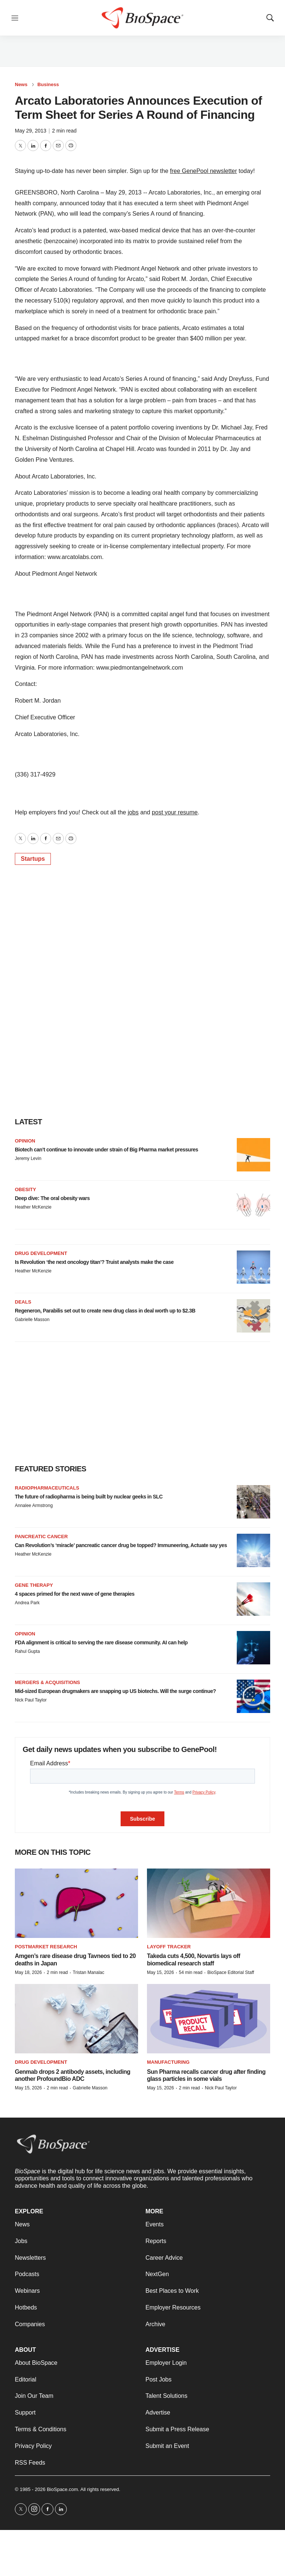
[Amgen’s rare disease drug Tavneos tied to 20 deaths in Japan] (76, 1903)
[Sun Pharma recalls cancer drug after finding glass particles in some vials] (208, 2018)
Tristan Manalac (88, 1972)
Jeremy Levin (28, 1158)
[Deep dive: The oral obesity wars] (253, 1203)
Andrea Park (27, 1602)
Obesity (25, 1189)
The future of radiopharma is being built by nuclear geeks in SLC (89, 1497)
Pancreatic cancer (41, 1536)
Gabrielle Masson (32, 1319)
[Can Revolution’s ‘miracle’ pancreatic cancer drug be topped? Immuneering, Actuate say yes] (253, 1550)
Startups (33, 859)
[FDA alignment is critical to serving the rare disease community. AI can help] (253, 1647)
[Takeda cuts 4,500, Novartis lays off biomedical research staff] (208, 1903)
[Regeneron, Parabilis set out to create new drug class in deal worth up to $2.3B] (253, 1316)
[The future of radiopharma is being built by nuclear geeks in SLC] (253, 1502)
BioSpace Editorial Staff (230, 1972)
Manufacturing (168, 2062)
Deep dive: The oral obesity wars (52, 1198)
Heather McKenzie (33, 1207)
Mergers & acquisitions (47, 1682)
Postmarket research (46, 1946)
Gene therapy (34, 1585)
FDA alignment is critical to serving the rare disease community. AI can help (101, 1642)
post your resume (175, 812)
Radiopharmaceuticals (47, 1488)
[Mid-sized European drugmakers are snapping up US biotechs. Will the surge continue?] (253, 1696)
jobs (133, 812)
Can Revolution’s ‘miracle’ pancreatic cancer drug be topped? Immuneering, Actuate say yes (121, 1545)
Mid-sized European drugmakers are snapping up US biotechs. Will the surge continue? (115, 1691)
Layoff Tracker (169, 1946)
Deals (23, 1302)
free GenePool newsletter (203, 171)
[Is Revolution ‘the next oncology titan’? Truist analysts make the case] (253, 1267)
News (21, 84)
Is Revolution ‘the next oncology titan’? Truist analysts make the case (94, 1262)
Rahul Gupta (27, 1651)
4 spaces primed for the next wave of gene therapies (74, 1594)
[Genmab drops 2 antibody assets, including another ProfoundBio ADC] (76, 2018)
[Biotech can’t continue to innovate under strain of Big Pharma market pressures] (253, 1154)
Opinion (25, 1141)
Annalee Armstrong (34, 1505)
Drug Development (41, 1253)
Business (48, 84)
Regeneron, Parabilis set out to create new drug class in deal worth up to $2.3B (105, 1311)
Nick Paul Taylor (31, 1700)
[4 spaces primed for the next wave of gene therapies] (253, 1599)
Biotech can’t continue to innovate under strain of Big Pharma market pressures (106, 1150)
